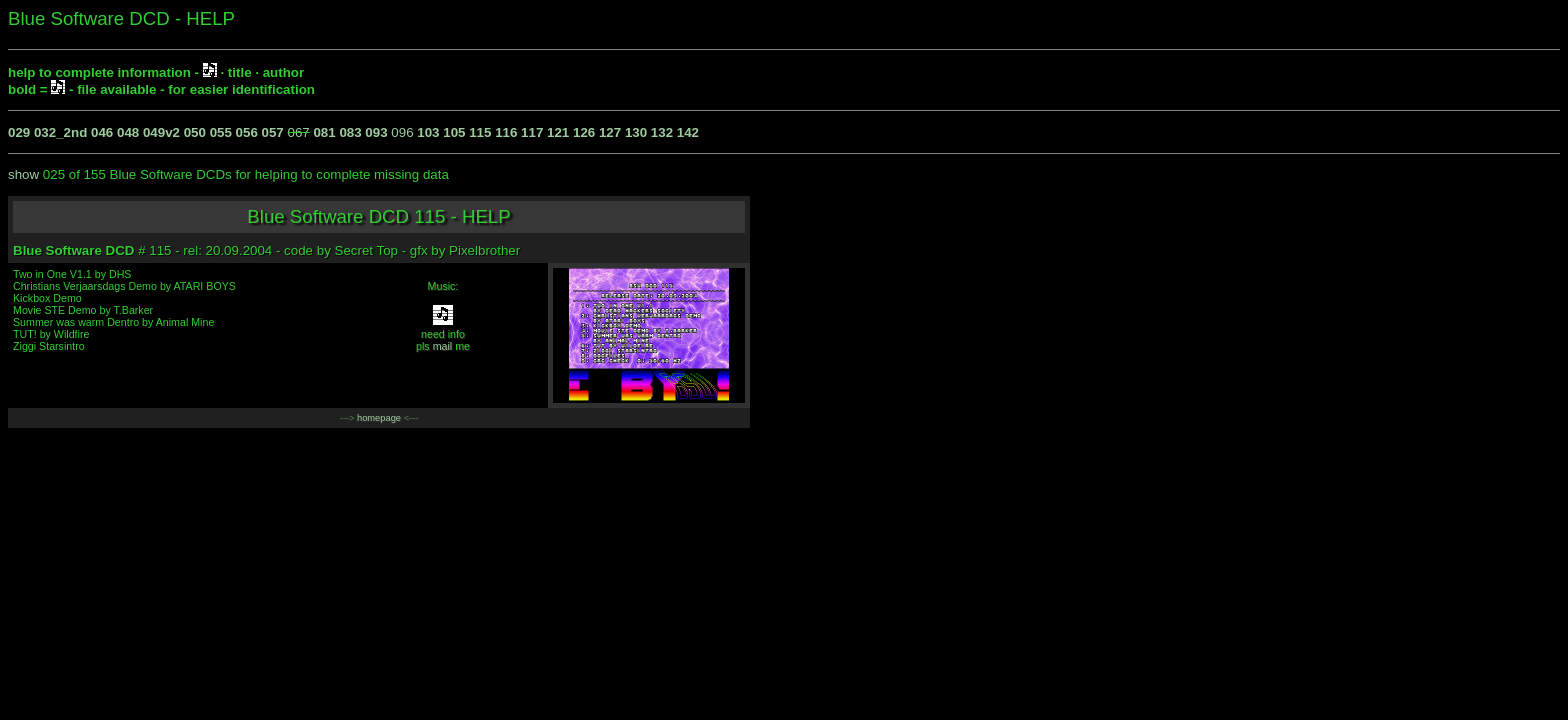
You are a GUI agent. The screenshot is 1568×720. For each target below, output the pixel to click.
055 (221, 132)
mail (443, 346)
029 (19, 132)
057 (273, 132)
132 (662, 132)
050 (195, 132)
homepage (379, 418)
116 (506, 132)
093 (376, 132)
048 (128, 132)
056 (247, 132)
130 (636, 132)
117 (532, 132)
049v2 (161, 132)
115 (480, 132)
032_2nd (60, 132)
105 (454, 132)
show (23, 174)
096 (402, 132)
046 (102, 132)
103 (428, 132)
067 (299, 132)
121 (558, 132)
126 (584, 132)
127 (610, 132)
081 (324, 132)
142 (688, 132)
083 (350, 132)
